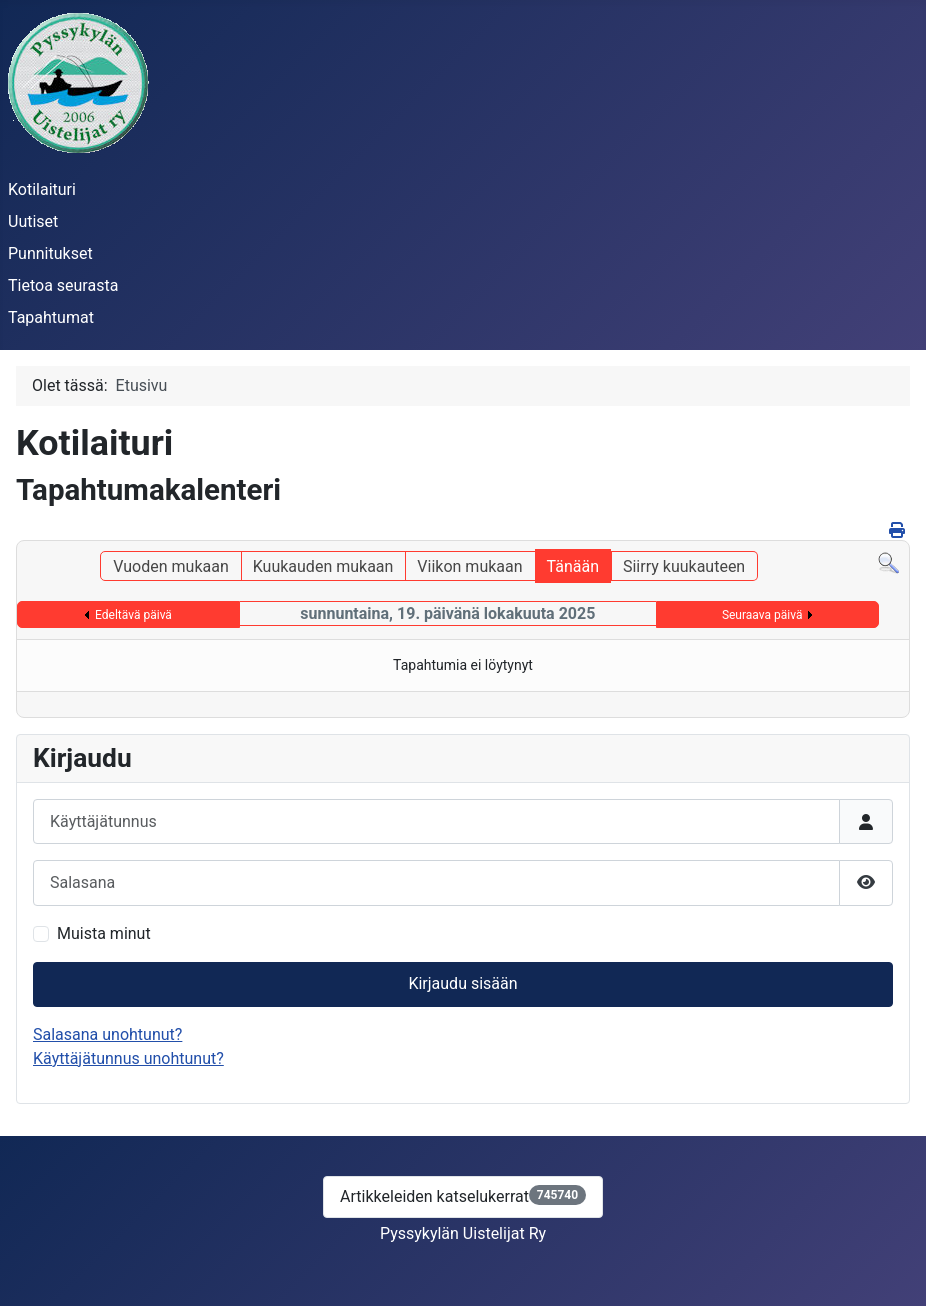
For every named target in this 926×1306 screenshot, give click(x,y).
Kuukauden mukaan (323, 566)
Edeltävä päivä (133, 615)
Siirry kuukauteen (684, 566)
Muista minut (104, 933)
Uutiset (33, 221)
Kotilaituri (42, 189)
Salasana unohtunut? (107, 1034)
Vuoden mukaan (170, 566)
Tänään (573, 566)
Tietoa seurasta (63, 285)
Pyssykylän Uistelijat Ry (463, 1233)
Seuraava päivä (762, 615)
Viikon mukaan (469, 566)
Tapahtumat (51, 317)
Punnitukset (50, 253)
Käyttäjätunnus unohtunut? (128, 1058)
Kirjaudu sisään (462, 983)
